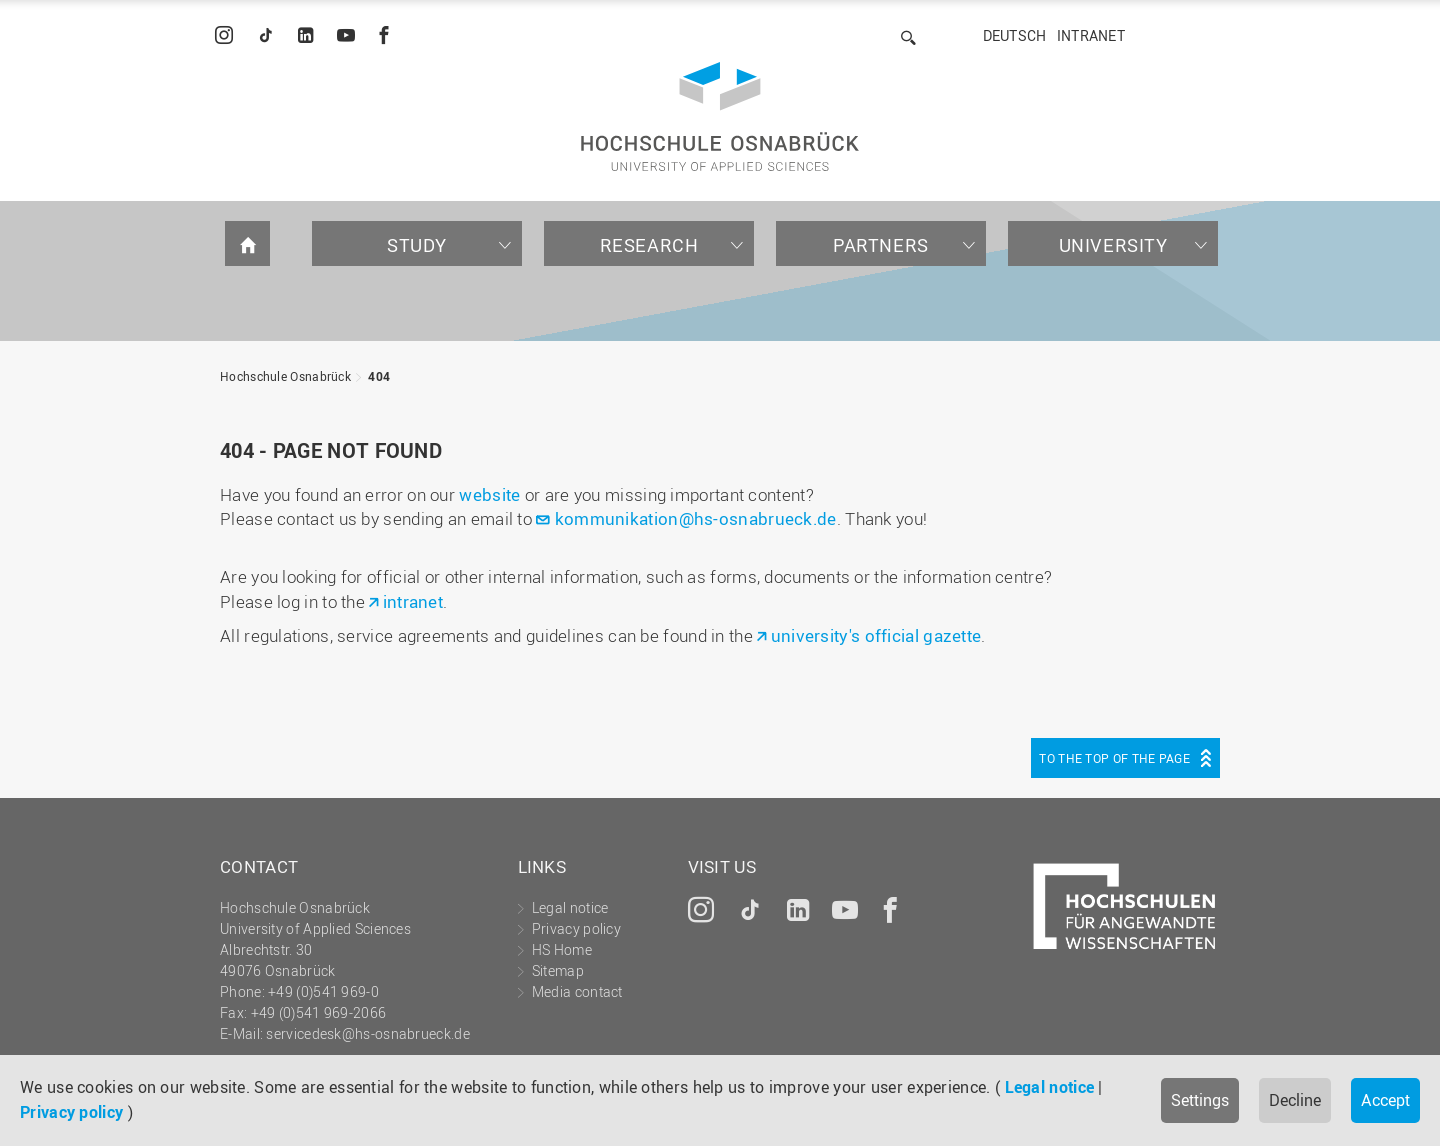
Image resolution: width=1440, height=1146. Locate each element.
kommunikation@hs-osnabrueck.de (696, 518)
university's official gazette (876, 635)
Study (417, 245)
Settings (1200, 1100)
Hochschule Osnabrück (285, 376)
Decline (1295, 1100)
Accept (1385, 1100)
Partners (881, 245)
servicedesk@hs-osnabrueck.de (367, 1033)
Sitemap (558, 970)
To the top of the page (1114, 758)
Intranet (1091, 35)
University (1113, 245)
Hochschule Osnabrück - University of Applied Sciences (720, 116)
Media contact (577, 991)
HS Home (562, 949)
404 (379, 376)
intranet (413, 601)
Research (649, 245)
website (489, 494)
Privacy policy (71, 1112)
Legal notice (1050, 1087)
